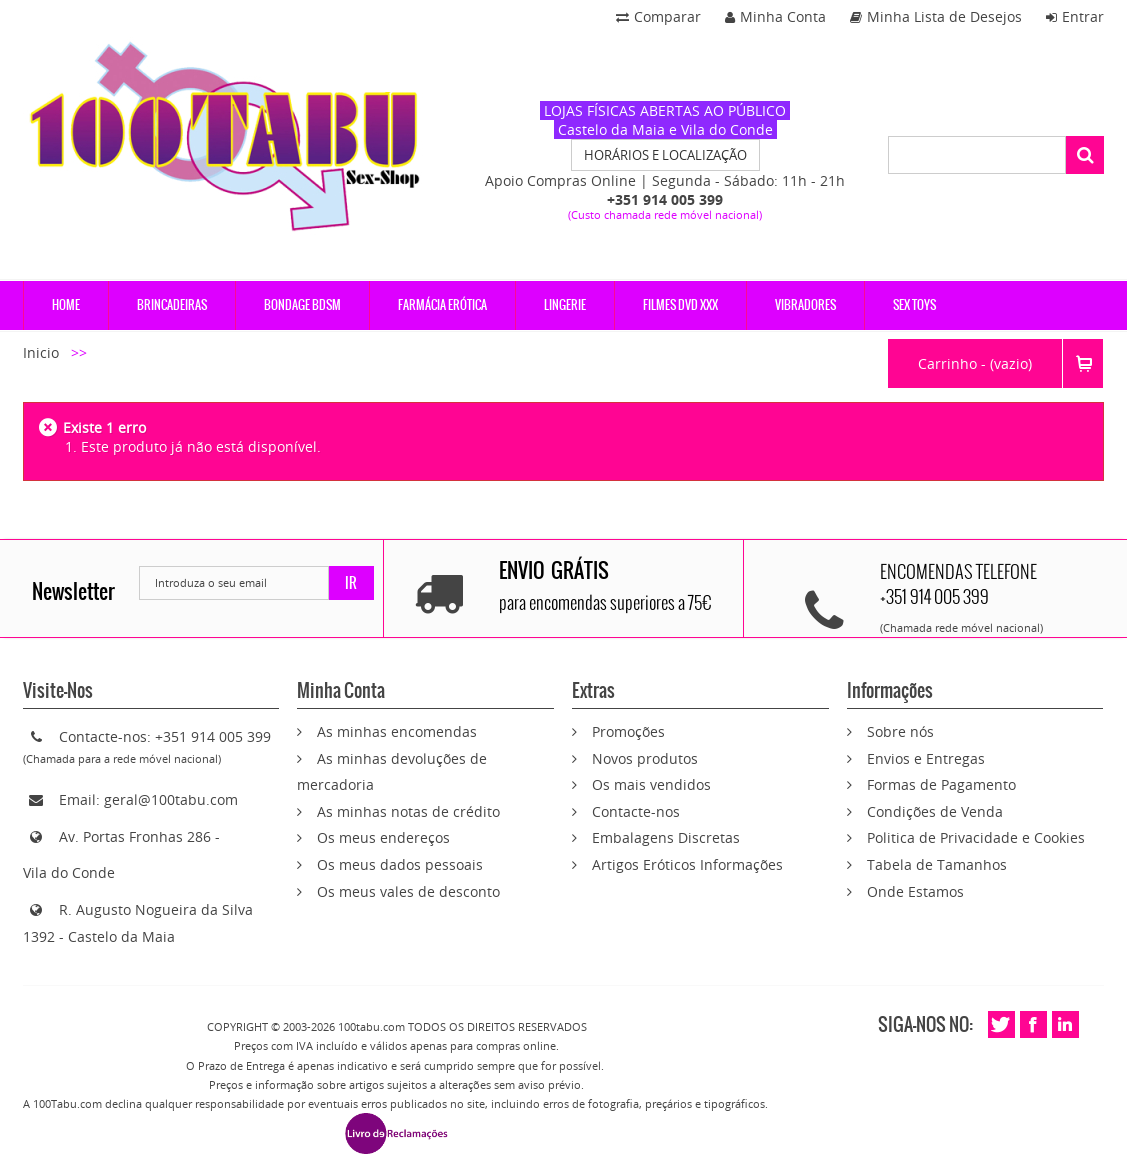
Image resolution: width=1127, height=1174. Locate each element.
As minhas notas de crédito (408, 811)
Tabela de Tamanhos (937, 864)
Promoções (628, 731)
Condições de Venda (935, 811)
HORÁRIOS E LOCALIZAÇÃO (665, 155)
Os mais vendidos (651, 784)
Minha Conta (775, 16)
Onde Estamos (915, 891)
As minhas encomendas (397, 731)
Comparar (658, 16)
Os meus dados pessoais (400, 864)
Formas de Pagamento (941, 784)
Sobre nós (900, 731)
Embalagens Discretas (666, 837)
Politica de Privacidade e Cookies (976, 837)
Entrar (1075, 16)
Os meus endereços (383, 837)
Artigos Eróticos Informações (687, 864)
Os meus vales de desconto (408, 891)
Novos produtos (645, 758)
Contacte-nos (636, 811)
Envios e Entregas (926, 758)
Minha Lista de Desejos (936, 16)
